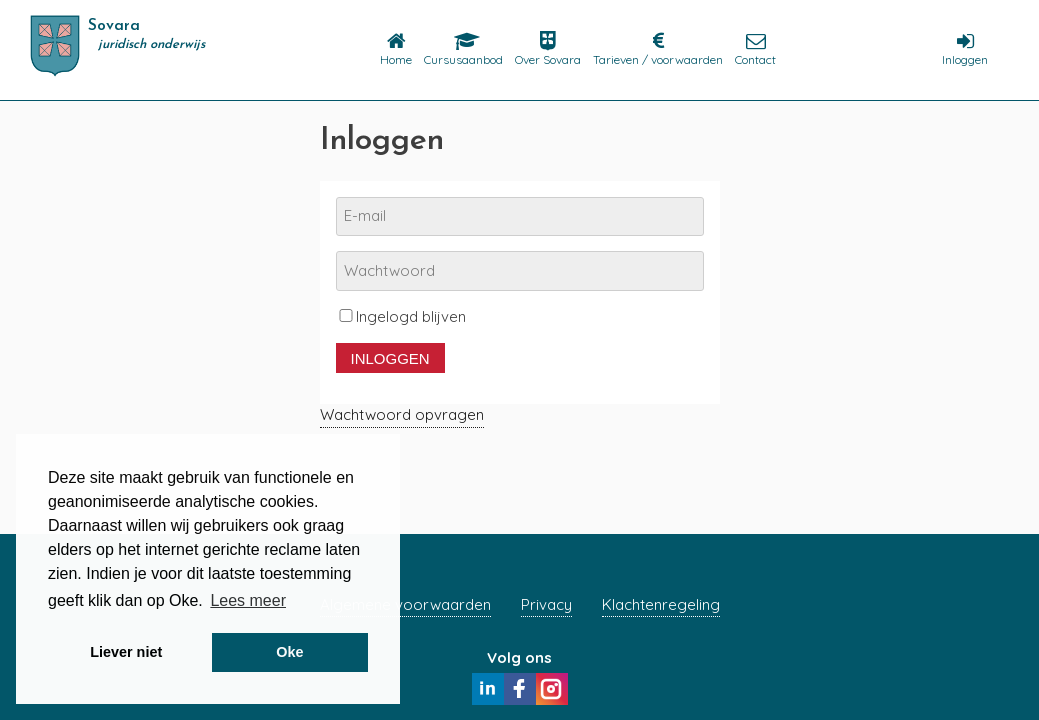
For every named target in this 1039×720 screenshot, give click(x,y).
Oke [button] (289, 652)
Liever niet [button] (126, 652)
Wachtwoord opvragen (402, 414)
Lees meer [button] (248, 600)
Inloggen (390, 358)
